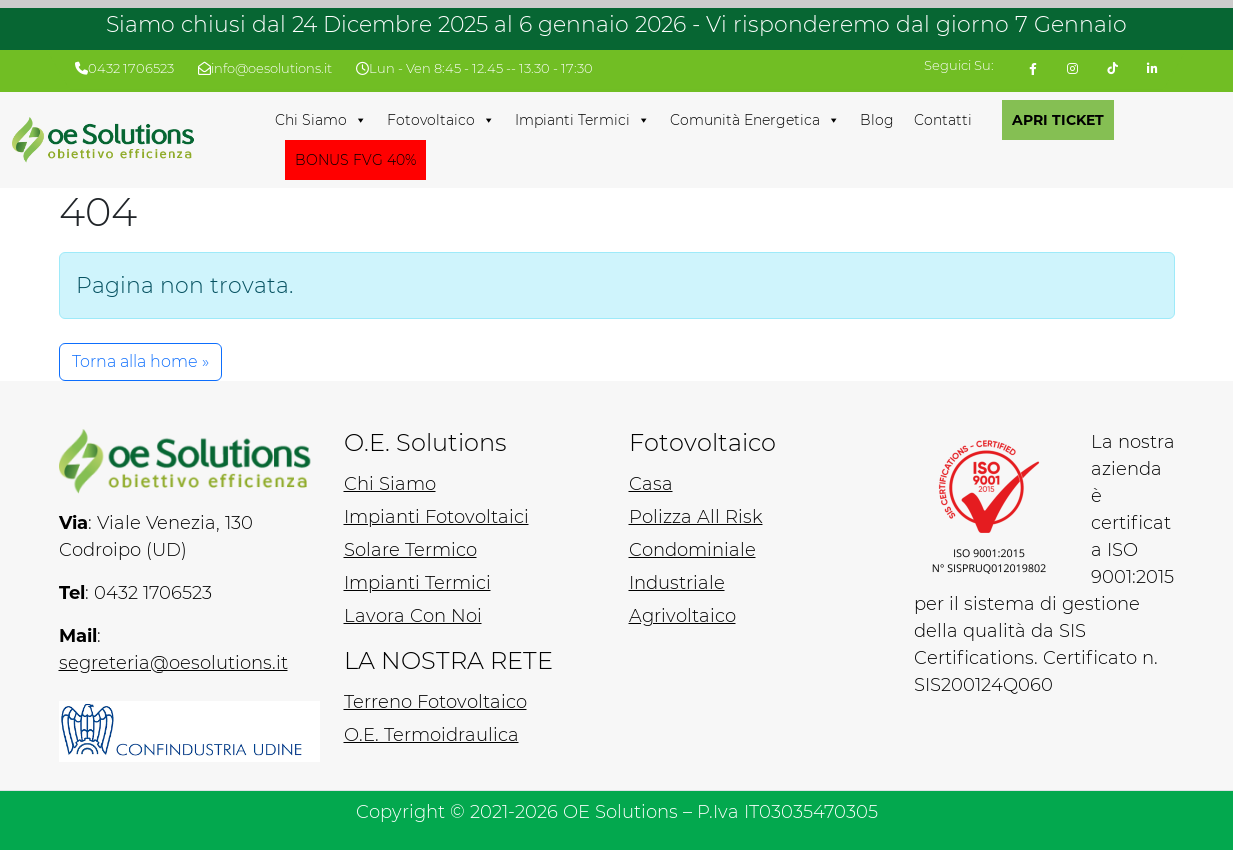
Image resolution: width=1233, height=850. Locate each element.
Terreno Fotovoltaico (435, 702)
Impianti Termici (582, 120)
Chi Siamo (321, 120)
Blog (877, 120)
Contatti (943, 120)
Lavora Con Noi (413, 616)
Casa (651, 484)
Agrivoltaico (682, 616)
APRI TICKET (1058, 120)
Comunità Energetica (755, 120)
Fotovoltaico (441, 120)
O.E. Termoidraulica (431, 735)
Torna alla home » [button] (140, 361)
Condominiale (692, 550)
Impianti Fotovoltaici (436, 517)
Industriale (677, 583)
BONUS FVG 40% (355, 160)
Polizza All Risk (696, 517)
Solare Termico (410, 550)
